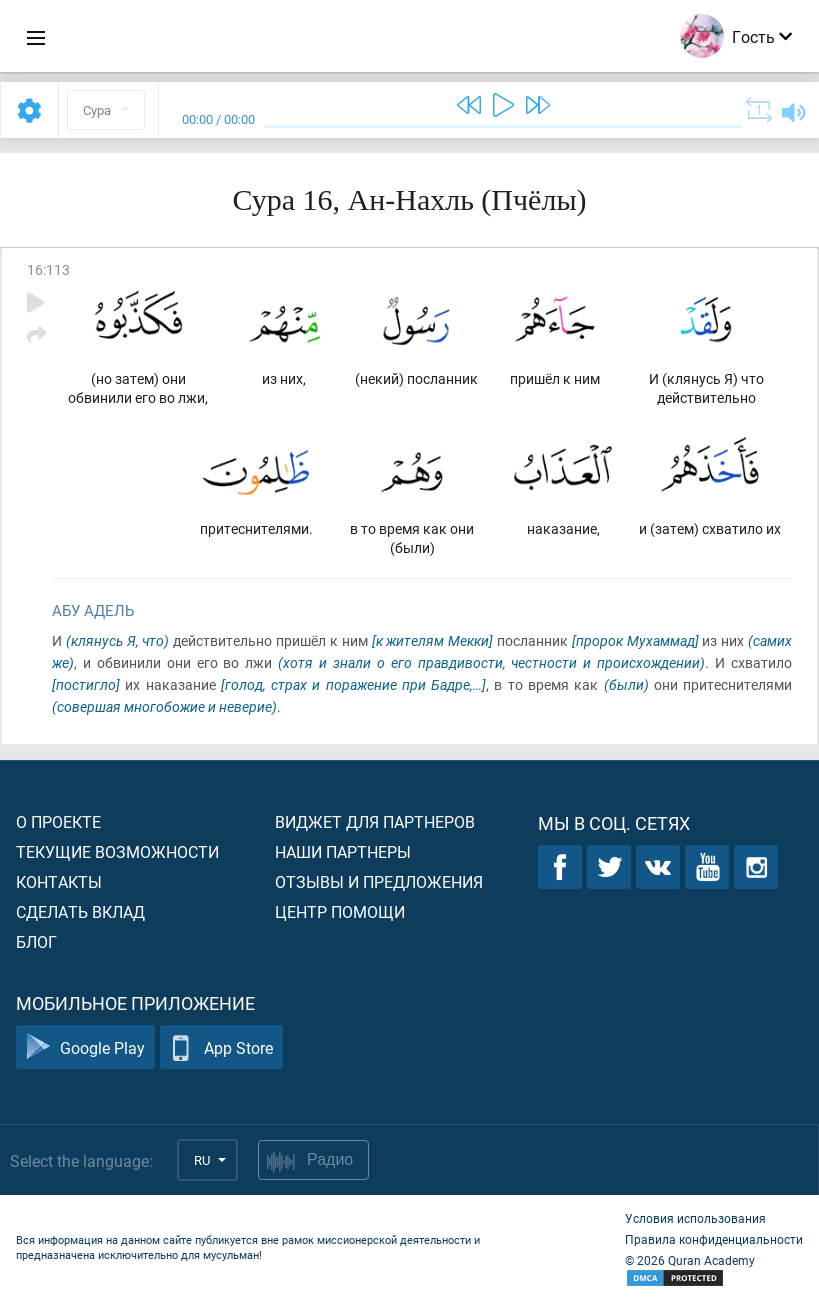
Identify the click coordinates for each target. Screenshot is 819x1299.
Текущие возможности (117, 851)
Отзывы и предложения (379, 881)
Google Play (85, 1047)
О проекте (58, 821)
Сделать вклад (80, 911)
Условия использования (695, 1218)
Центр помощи (340, 911)
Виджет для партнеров (375, 821)
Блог (36, 941)
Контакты (59, 881)
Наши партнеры (343, 851)
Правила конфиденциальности (714, 1239)
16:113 (48, 269)
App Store (221, 1047)
